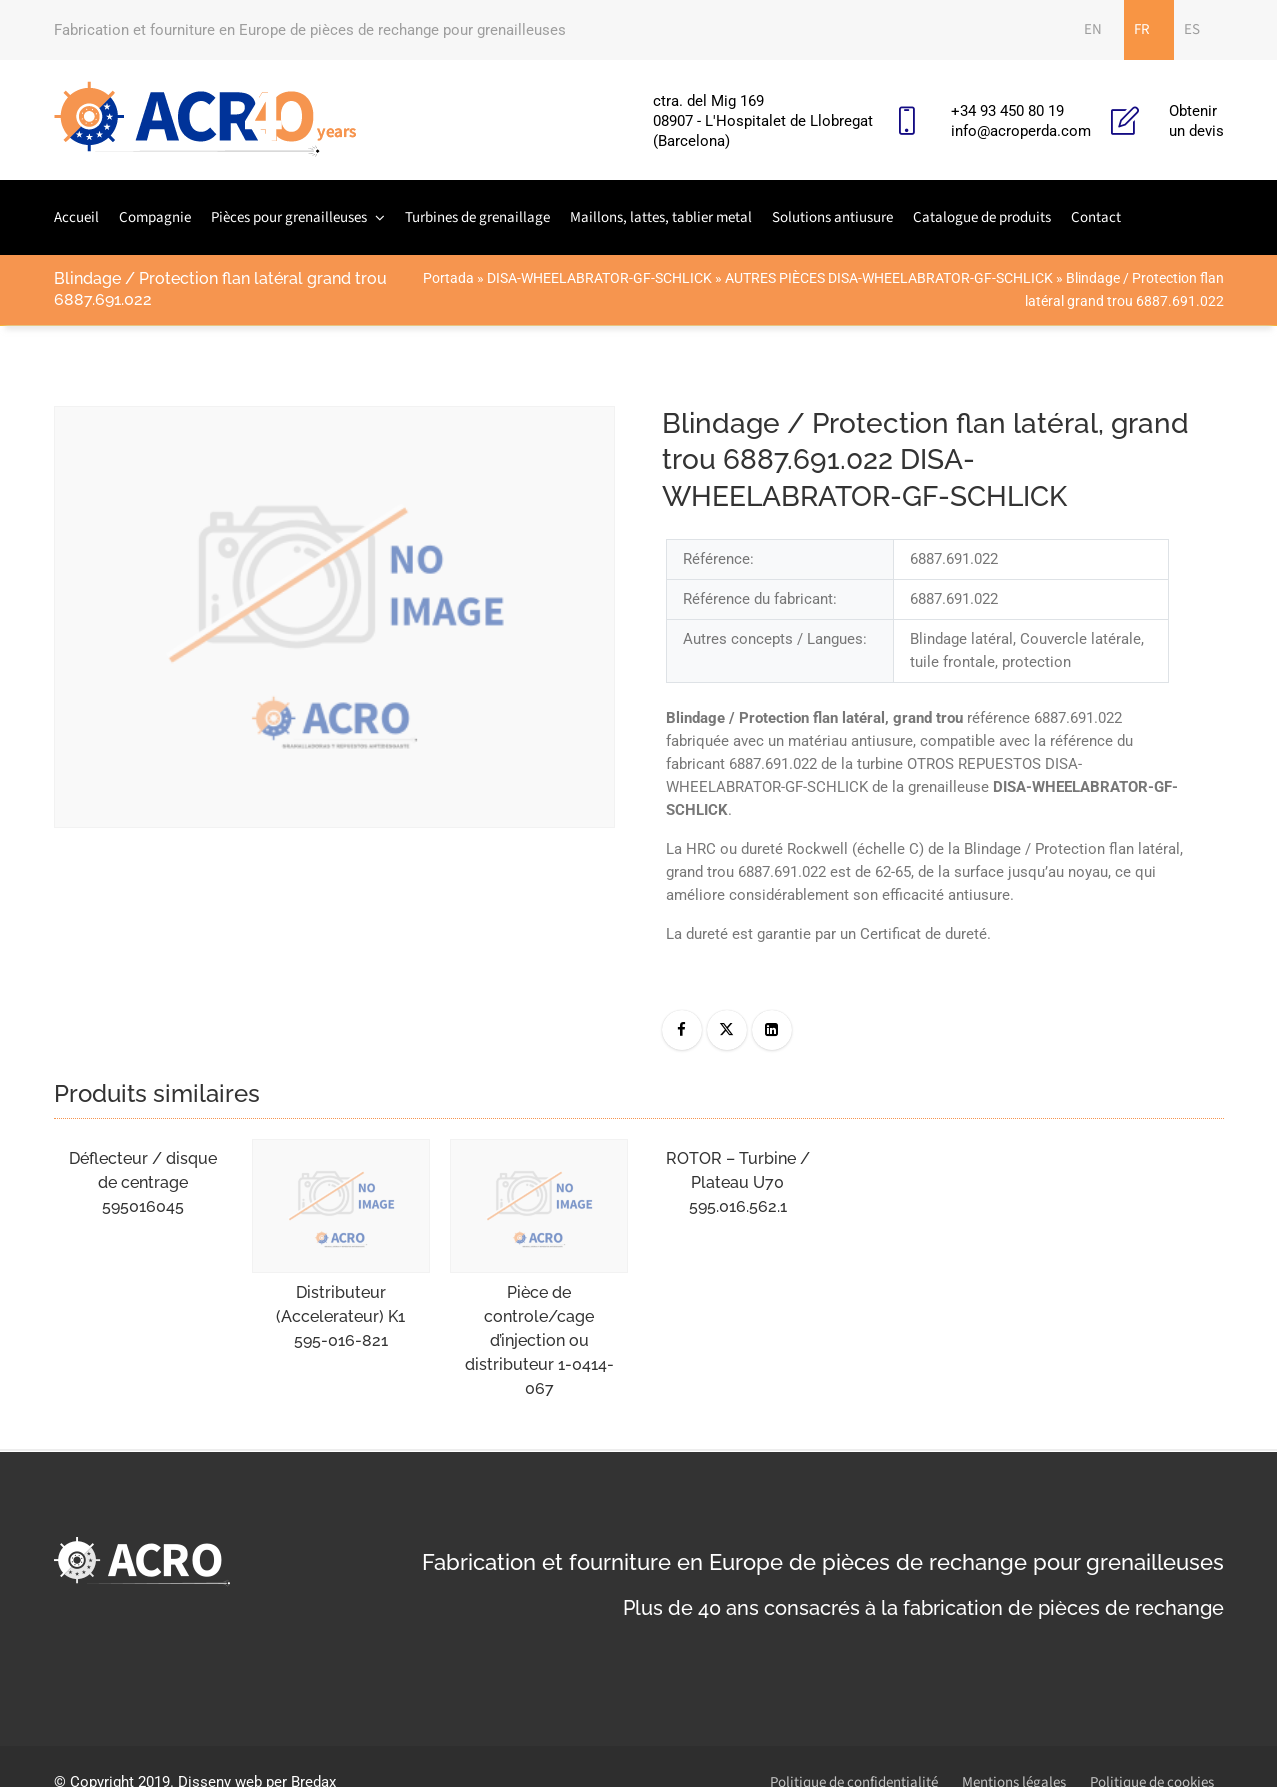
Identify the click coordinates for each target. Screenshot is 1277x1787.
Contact (1096, 217)
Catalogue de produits (982, 217)
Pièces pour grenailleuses (289, 217)
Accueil (76, 217)
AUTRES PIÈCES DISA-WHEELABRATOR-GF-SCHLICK (889, 278)
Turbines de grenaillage (477, 217)
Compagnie (155, 217)
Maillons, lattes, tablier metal (661, 217)
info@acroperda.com (1021, 131)
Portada (448, 278)
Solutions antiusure (832, 217)
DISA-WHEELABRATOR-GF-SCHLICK (599, 278)
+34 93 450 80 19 (1007, 111)
